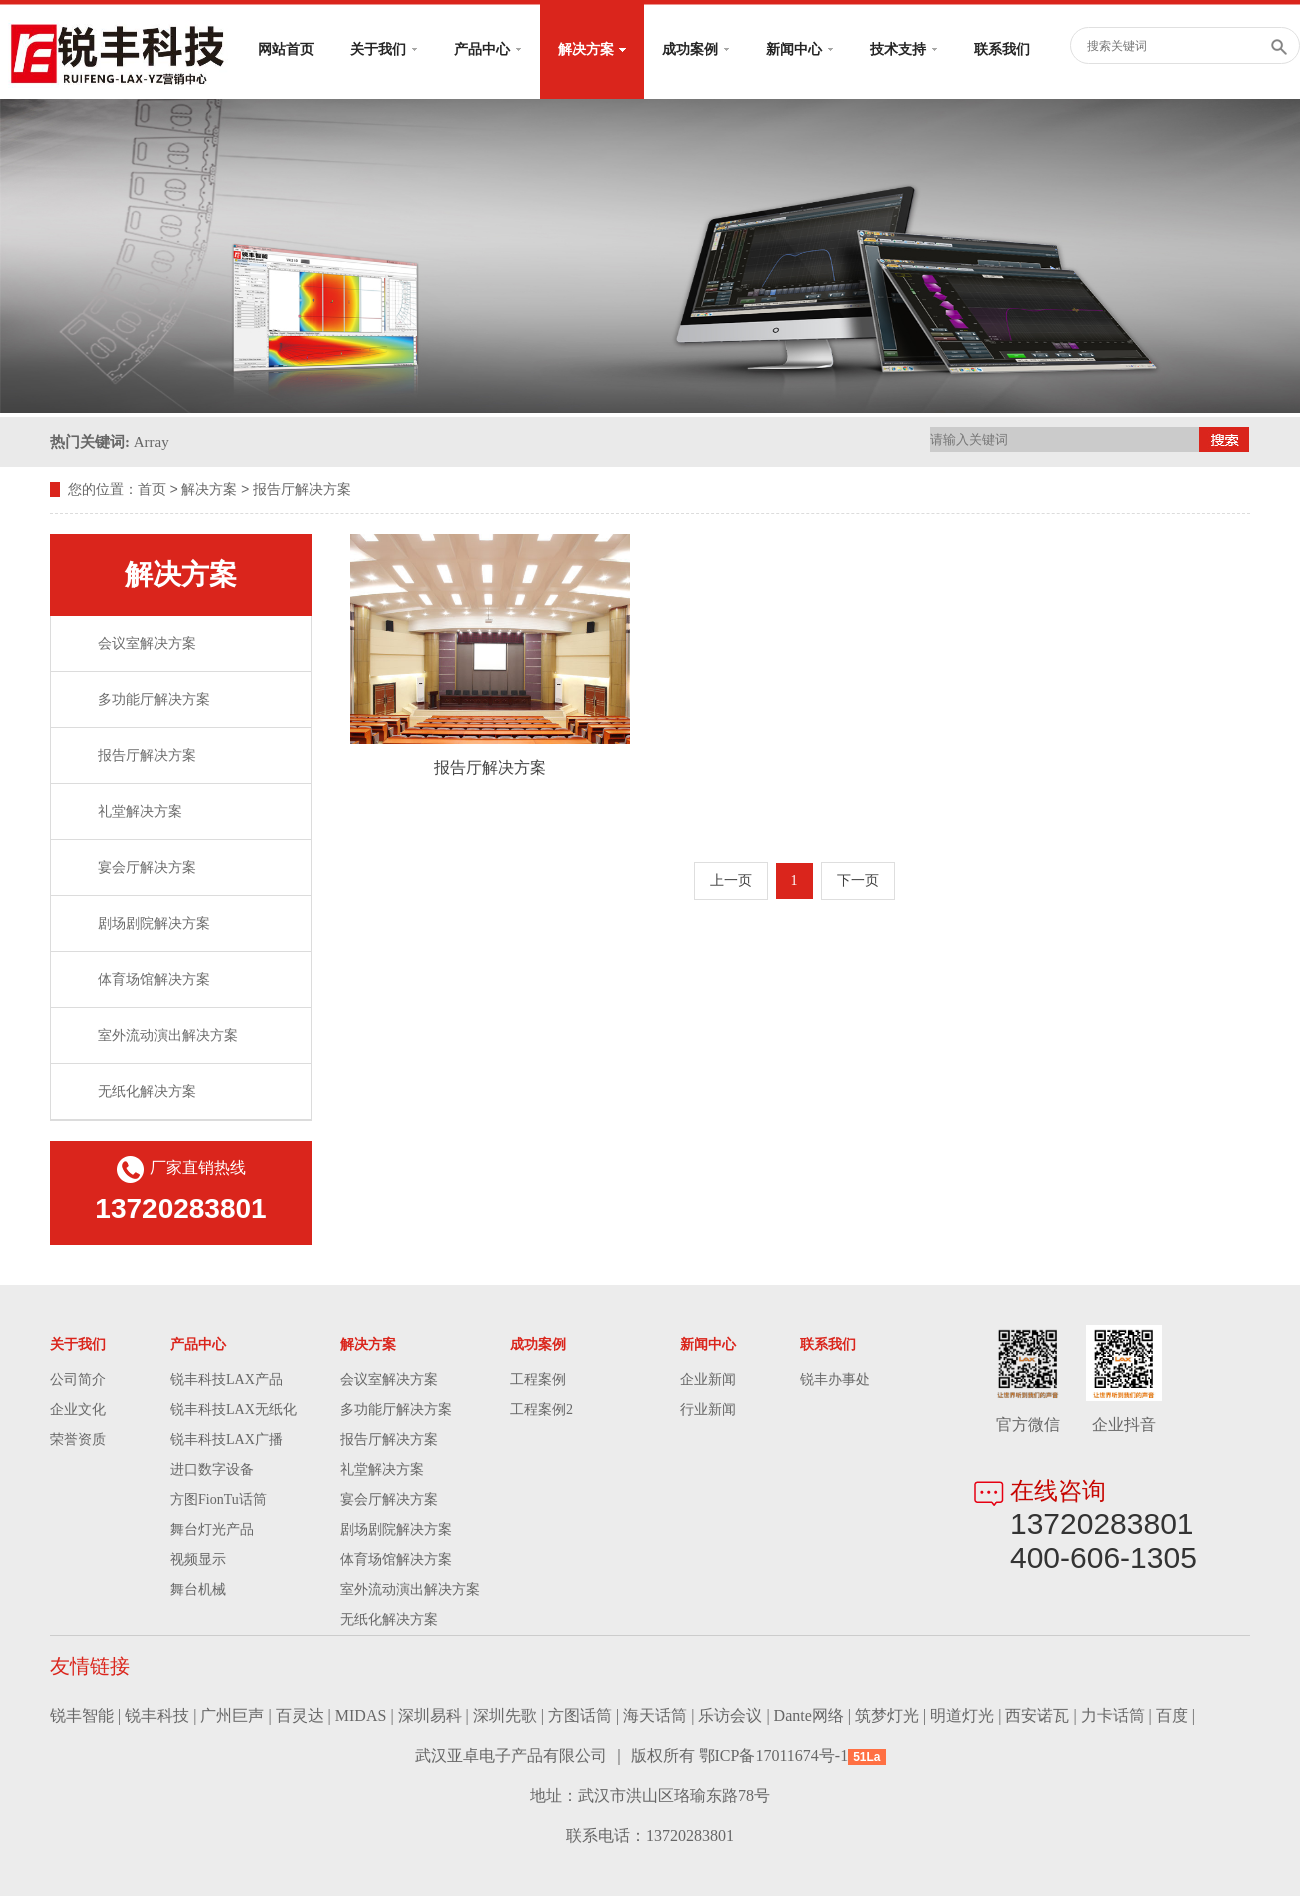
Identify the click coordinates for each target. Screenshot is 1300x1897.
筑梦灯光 (887, 1716)
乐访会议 (730, 1716)
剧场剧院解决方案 (154, 924)
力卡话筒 (1113, 1716)
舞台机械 (198, 1590)
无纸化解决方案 (147, 1092)
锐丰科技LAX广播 (226, 1440)
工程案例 (538, 1380)
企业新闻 (708, 1380)
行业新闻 (708, 1410)
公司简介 (78, 1380)
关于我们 (384, 49)
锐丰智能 (82, 1716)
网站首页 (286, 49)
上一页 (731, 881)
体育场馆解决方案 (154, 980)
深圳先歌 (505, 1716)
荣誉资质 (78, 1440)
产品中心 (488, 49)
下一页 (858, 881)
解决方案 (592, 49)
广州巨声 (232, 1716)
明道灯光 (962, 1716)
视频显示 (198, 1560)
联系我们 (1002, 49)
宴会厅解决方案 (147, 868)
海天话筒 (655, 1716)
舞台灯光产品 (212, 1530)
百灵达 (300, 1716)
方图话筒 (580, 1716)
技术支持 (904, 49)
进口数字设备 (212, 1470)
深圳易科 (430, 1716)
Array (151, 442)
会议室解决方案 (147, 644)
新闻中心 (800, 49)
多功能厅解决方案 (154, 700)
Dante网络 (809, 1716)
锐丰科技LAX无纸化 (233, 1410)
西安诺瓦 (1037, 1716)
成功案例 (696, 49)
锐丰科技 (157, 1716)
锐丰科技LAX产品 (226, 1380)
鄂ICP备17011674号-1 (774, 1756)
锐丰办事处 (835, 1380)
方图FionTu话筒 (218, 1500)
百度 (1172, 1716)
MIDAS (361, 1716)
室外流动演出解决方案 (168, 1036)
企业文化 (78, 1410)
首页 (152, 490)
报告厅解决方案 (302, 490)
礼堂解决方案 (140, 812)
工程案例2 (541, 1410)
